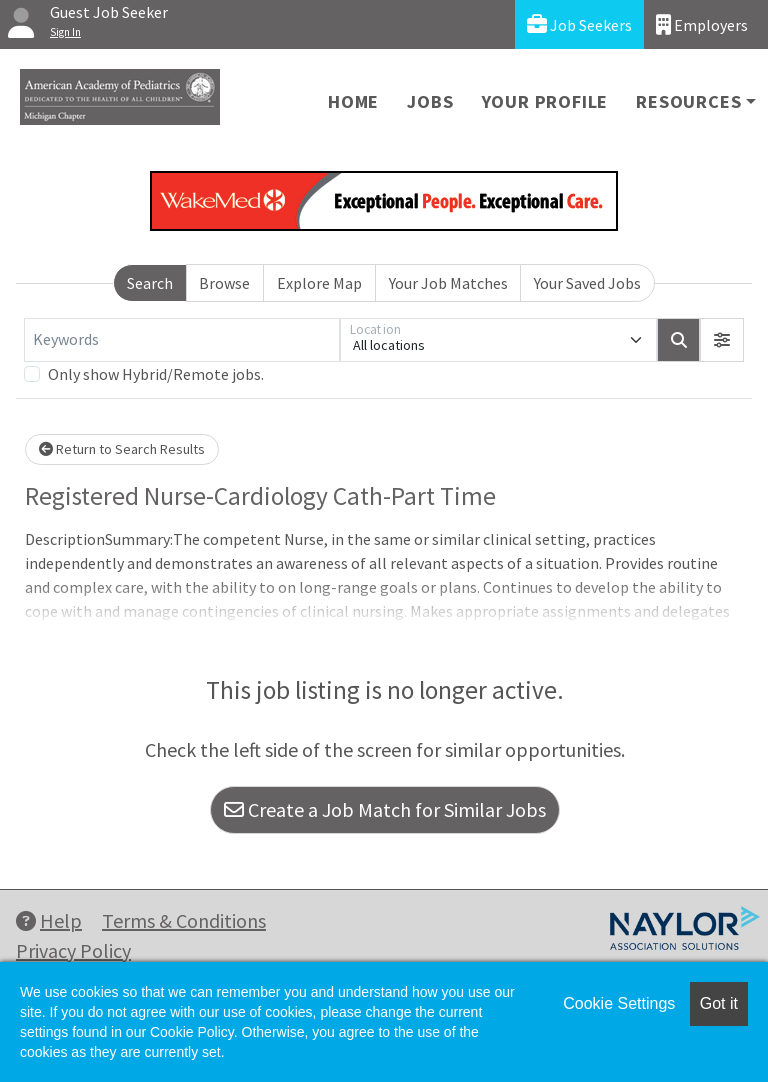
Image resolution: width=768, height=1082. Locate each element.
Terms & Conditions (184, 920)
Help (49, 920)
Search (150, 283)
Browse (224, 283)
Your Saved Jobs (587, 283)
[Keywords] (182, 340)
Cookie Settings (619, 1003)
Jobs (430, 101)
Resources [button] (688, 101)
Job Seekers (579, 24)
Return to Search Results (122, 449)
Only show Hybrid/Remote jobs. (156, 374)
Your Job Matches (448, 283)
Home (353, 101)
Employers (702, 24)
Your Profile (545, 101)
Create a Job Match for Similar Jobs (385, 809)
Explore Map (319, 283)
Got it (719, 1003)
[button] (722, 340)
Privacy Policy (73, 950)
